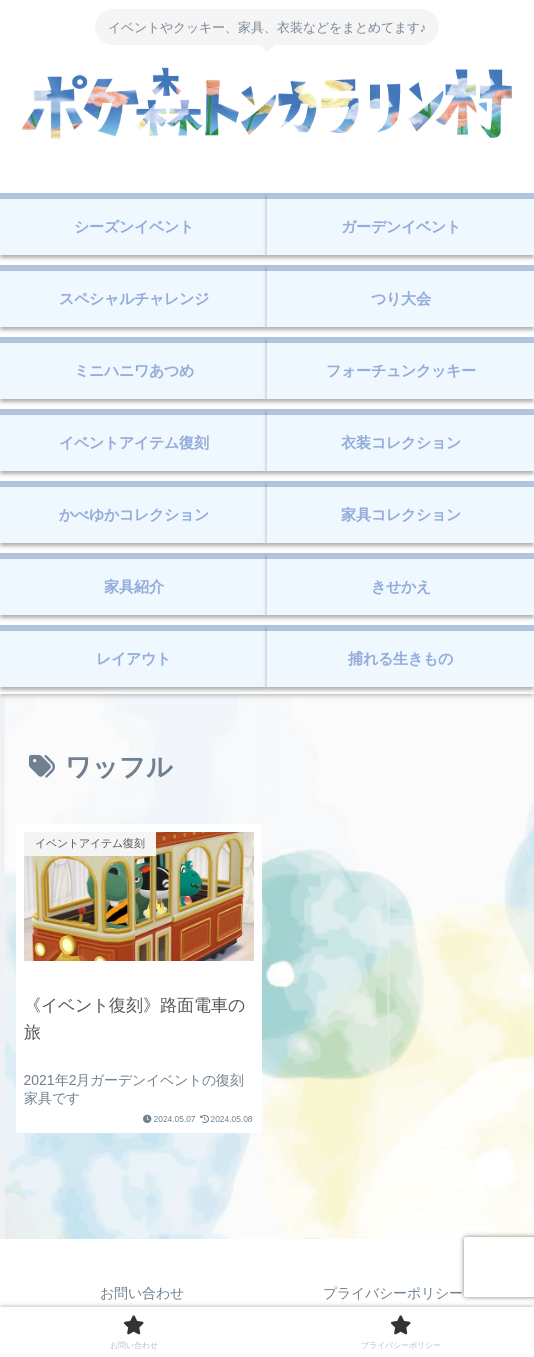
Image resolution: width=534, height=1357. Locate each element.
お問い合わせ (142, 1293)
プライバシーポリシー (393, 1293)
